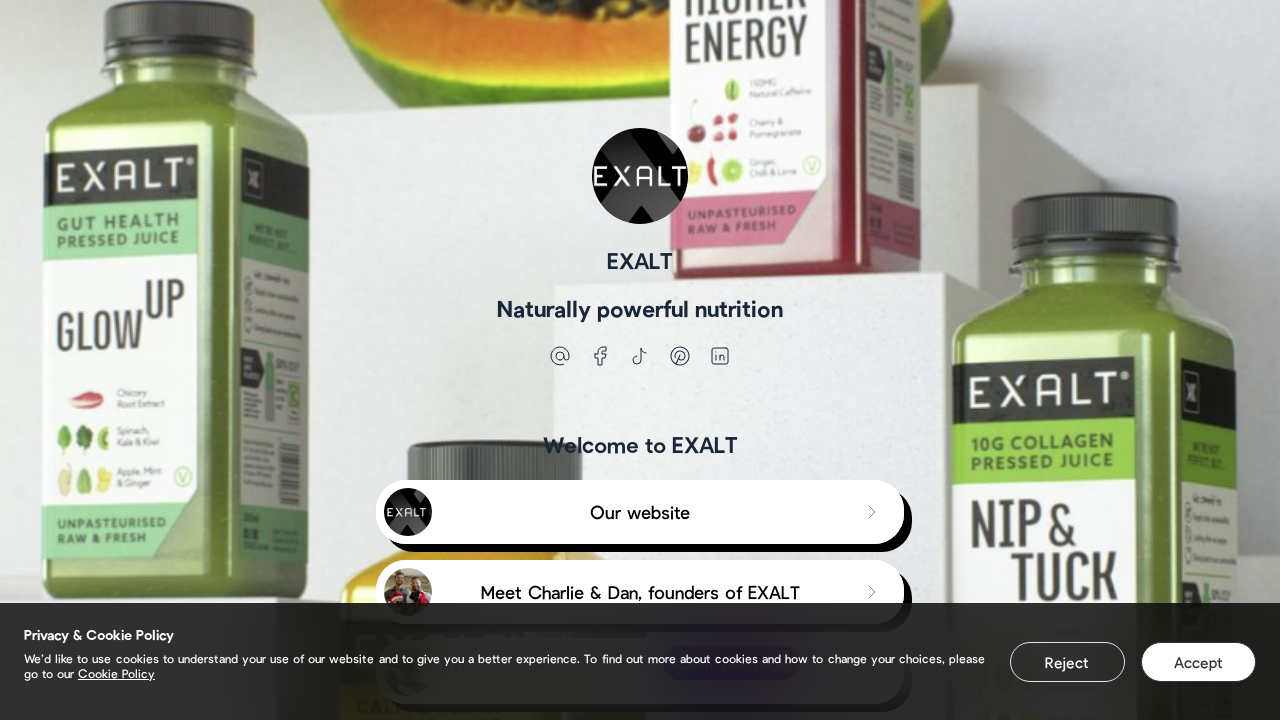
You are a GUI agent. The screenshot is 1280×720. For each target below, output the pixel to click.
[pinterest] (680, 356)
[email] (560, 356)
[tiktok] (640, 356)
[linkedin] (720, 356)
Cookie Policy (116, 673)
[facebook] (600, 356)
